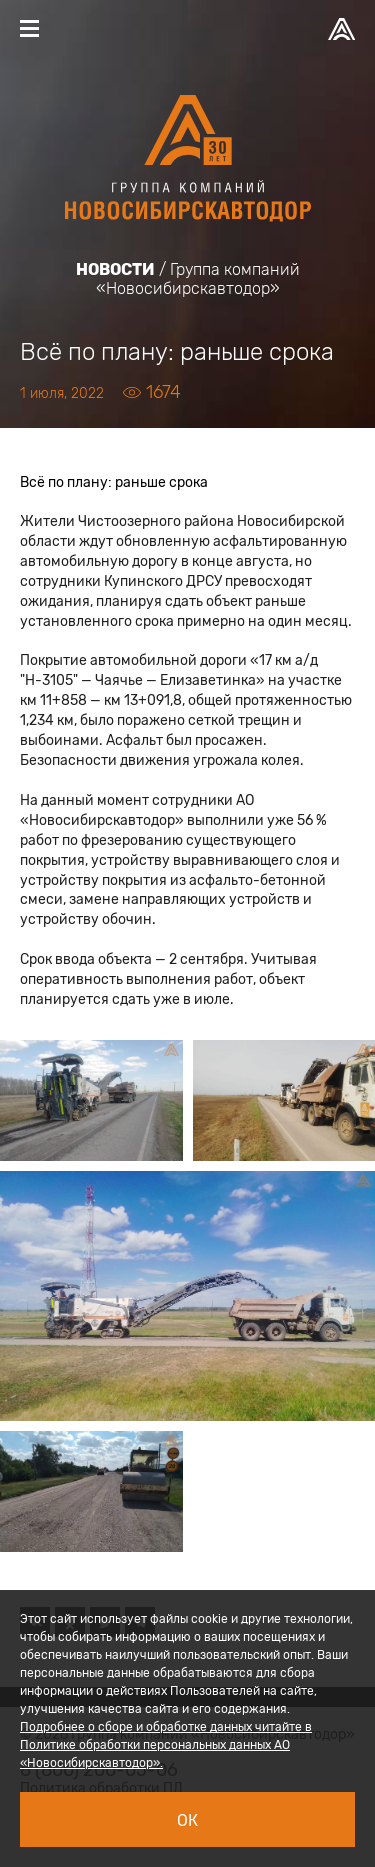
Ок (187, 1820)
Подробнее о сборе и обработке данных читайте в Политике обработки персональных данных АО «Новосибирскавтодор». (166, 1745)
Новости (115, 269)
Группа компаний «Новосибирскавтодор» (198, 279)
